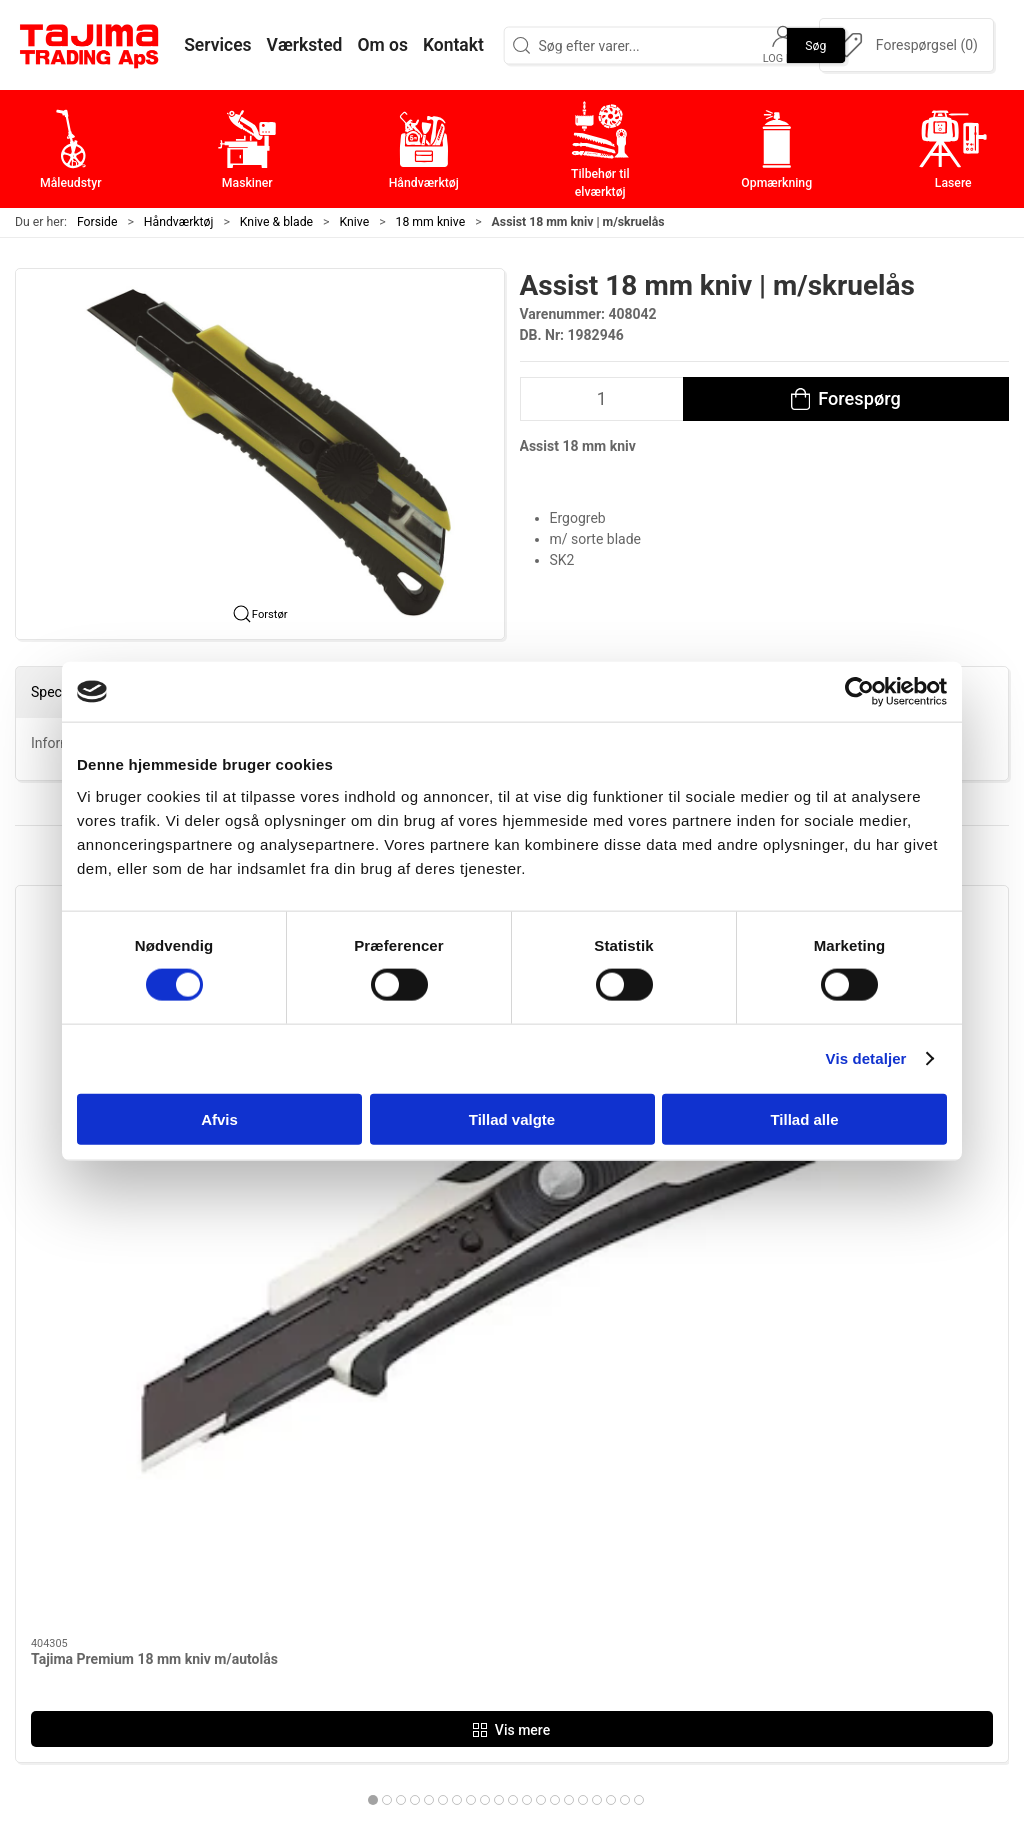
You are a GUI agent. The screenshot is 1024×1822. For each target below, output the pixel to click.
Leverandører (762, 1546)
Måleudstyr (424, 1453)
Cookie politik (764, 1639)
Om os (738, 1453)
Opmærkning (430, 1577)
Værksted (750, 1515)
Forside (97, 222)
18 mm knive (431, 222)
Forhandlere (758, 1608)
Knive (355, 222)
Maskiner (417, 1484)
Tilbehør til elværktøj (457, 1546)
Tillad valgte (512, 1118)
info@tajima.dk (243, 1614)
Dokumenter (759, 1577)
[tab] (478, 1232)
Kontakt (743, 1484)
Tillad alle (804, 1118)
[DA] (90, 45)
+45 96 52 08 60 (246, 1593)
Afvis (219, 1118)
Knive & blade (276, 222)
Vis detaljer (866, 1058)
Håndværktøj (179, 222)
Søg (815, 45)
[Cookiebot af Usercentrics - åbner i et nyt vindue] (859, 692)
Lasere (408, 1608)
